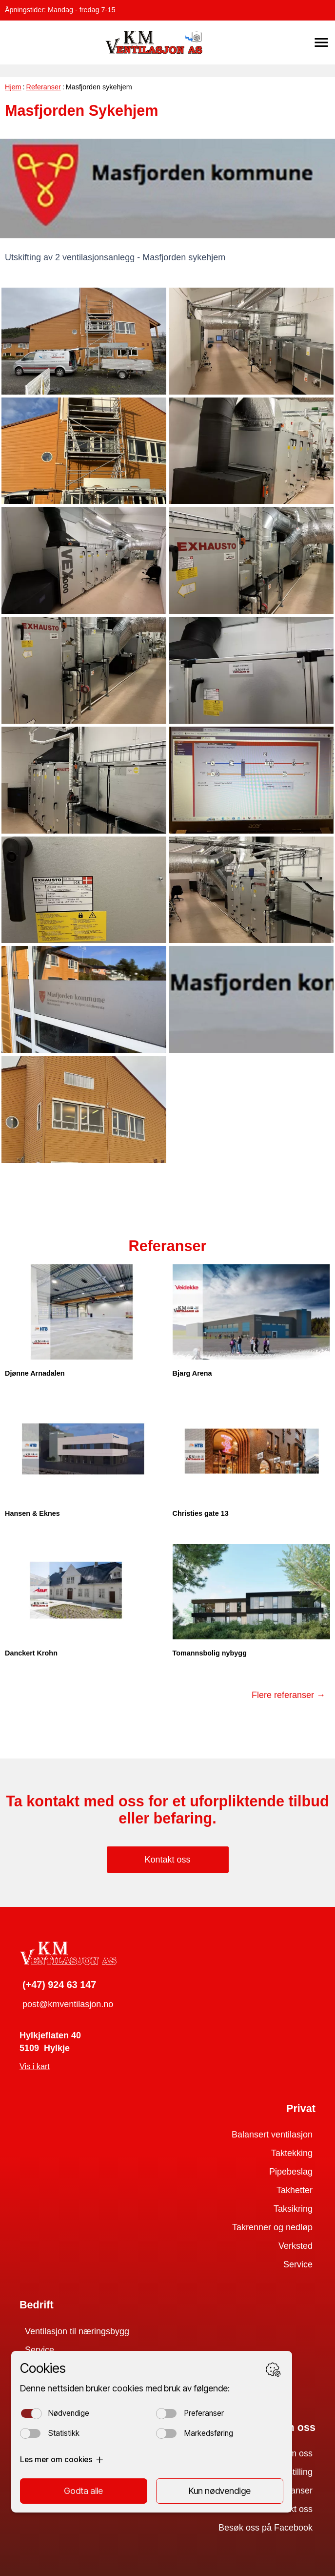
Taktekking (292, 2153)
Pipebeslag (291, 2172)
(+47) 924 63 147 (59, 1984)
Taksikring (293, 2209)
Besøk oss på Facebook (265, 2528)
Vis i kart (35, 2066)
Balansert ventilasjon (272, 2134)
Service (298, 2264)
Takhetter (294, 2190)
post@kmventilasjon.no (67, 2004)
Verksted (295, 2246)
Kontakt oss (167, 1859)
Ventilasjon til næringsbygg (77, 2331)
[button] (321, 42)
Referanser (43, 87)
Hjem (13, 87)
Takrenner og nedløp (272, 2227)
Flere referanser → (288, 1695)
